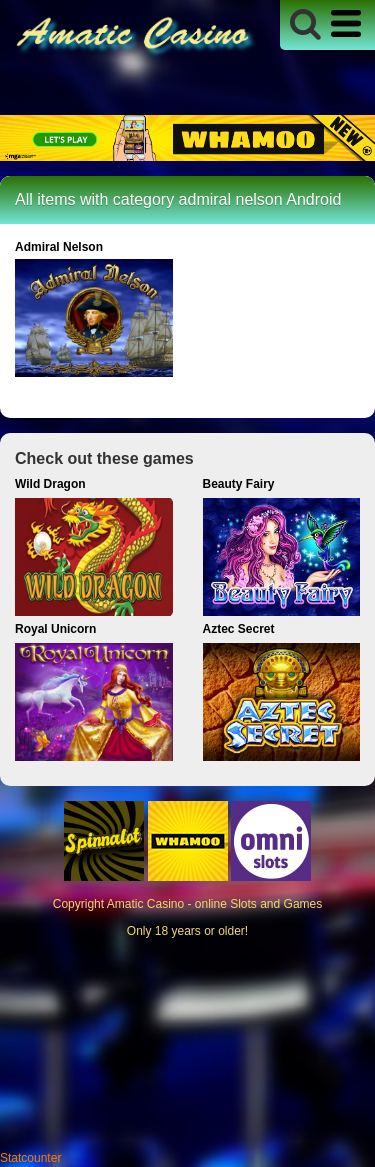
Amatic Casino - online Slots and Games (214, 904)
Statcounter (30, 1158)
